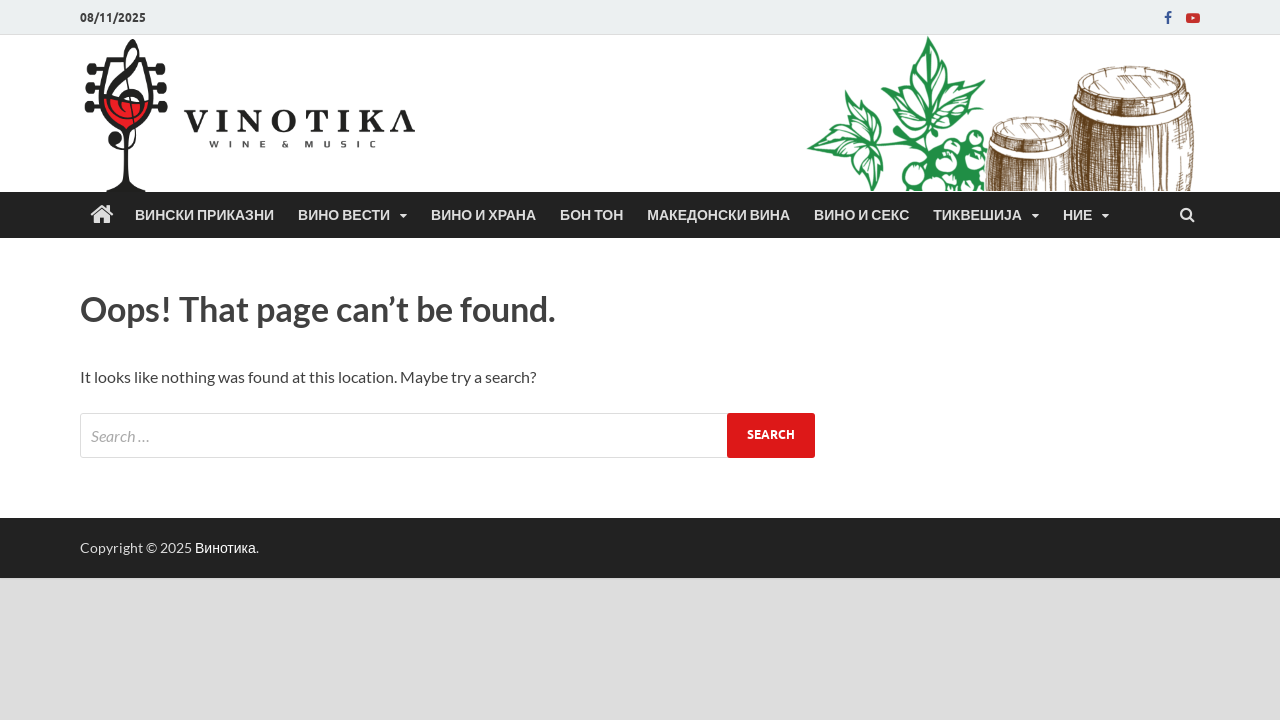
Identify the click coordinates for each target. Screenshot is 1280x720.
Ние (1078, 215)
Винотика (225, 547)
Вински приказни (204, 215)
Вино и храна (483, 215)
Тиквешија (977, 215)
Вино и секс (861, 215)
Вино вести (344, 215)
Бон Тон (591, 215)
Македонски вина (718, 215)
